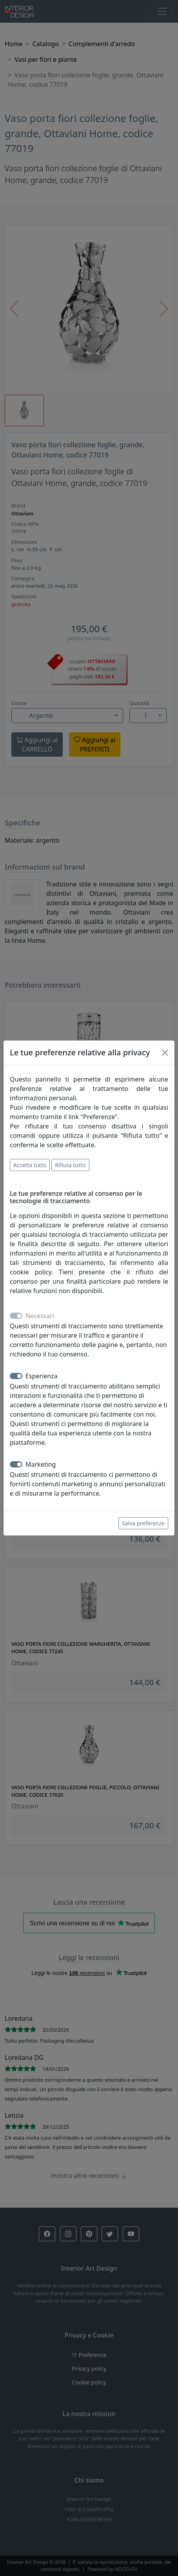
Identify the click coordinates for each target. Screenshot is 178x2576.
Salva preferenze (143, 1523)
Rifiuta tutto (70, 1165)
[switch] (16, 1376)
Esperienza (41, 1376)
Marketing (40, 1464)
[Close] (165, 1052)
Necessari (39, 1315)
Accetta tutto (29, 1165)
